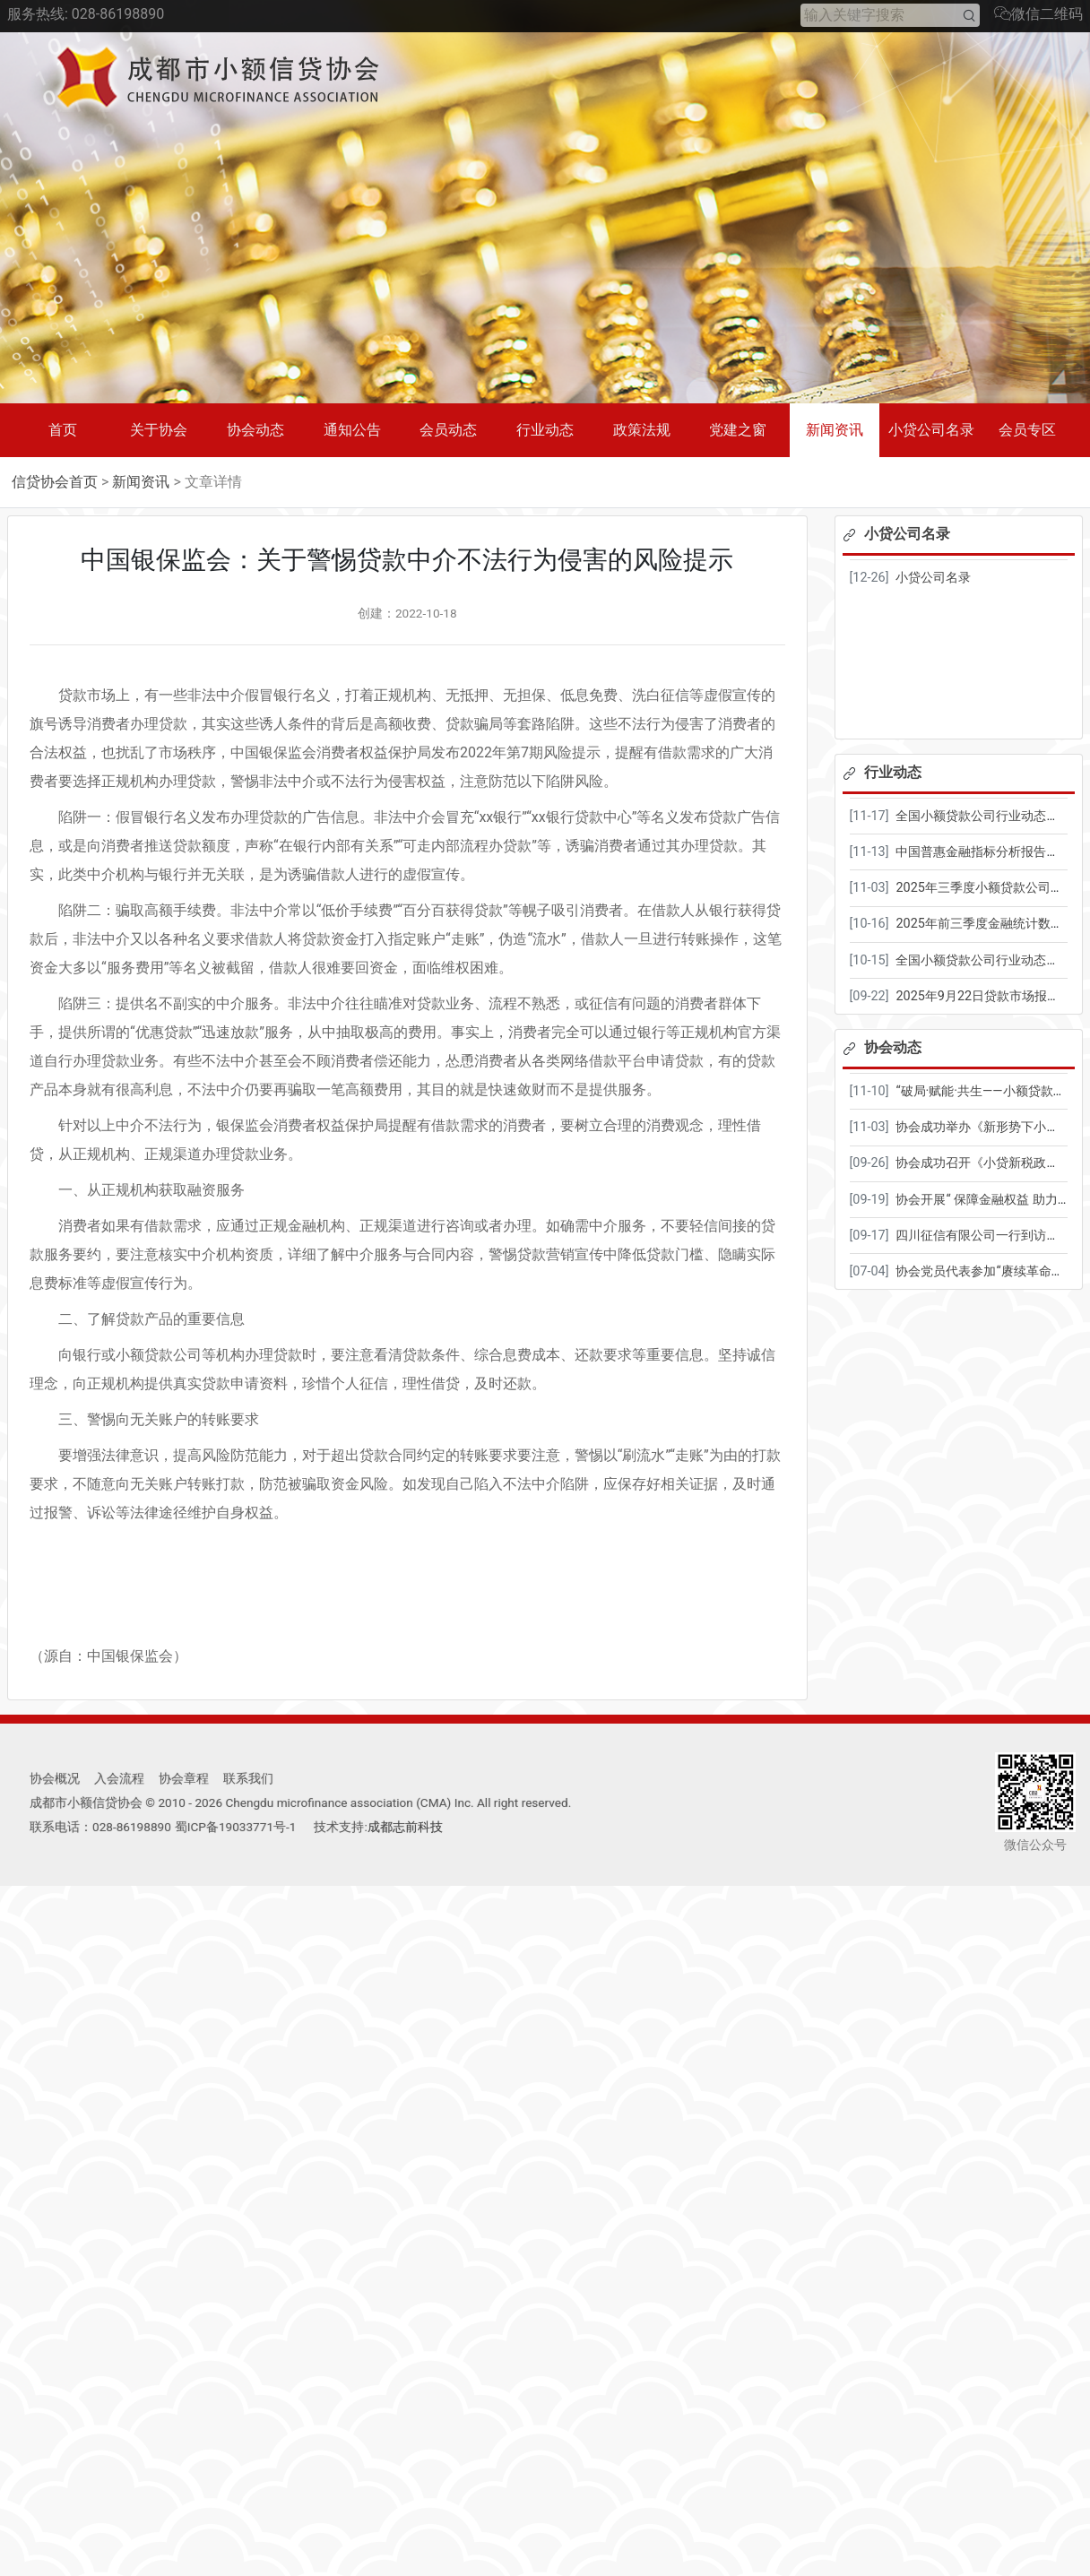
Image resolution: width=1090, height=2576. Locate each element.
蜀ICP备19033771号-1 (236, 1827)
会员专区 (1027, 429)
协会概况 (55, 1778)
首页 (62, 429)
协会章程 (184, 1778)
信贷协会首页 (55, 481)
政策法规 (641, 429)
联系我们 (248, 1778)
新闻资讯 (834, 429)
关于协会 (158, 429)
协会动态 (255, 429)
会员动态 (448, 429)
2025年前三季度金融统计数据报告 (991, 923)
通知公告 (352, 429)
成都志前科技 (405, 1827)
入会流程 (119, 1778)
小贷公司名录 (931, 429)
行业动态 (545, 429)
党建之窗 (737, 429)
